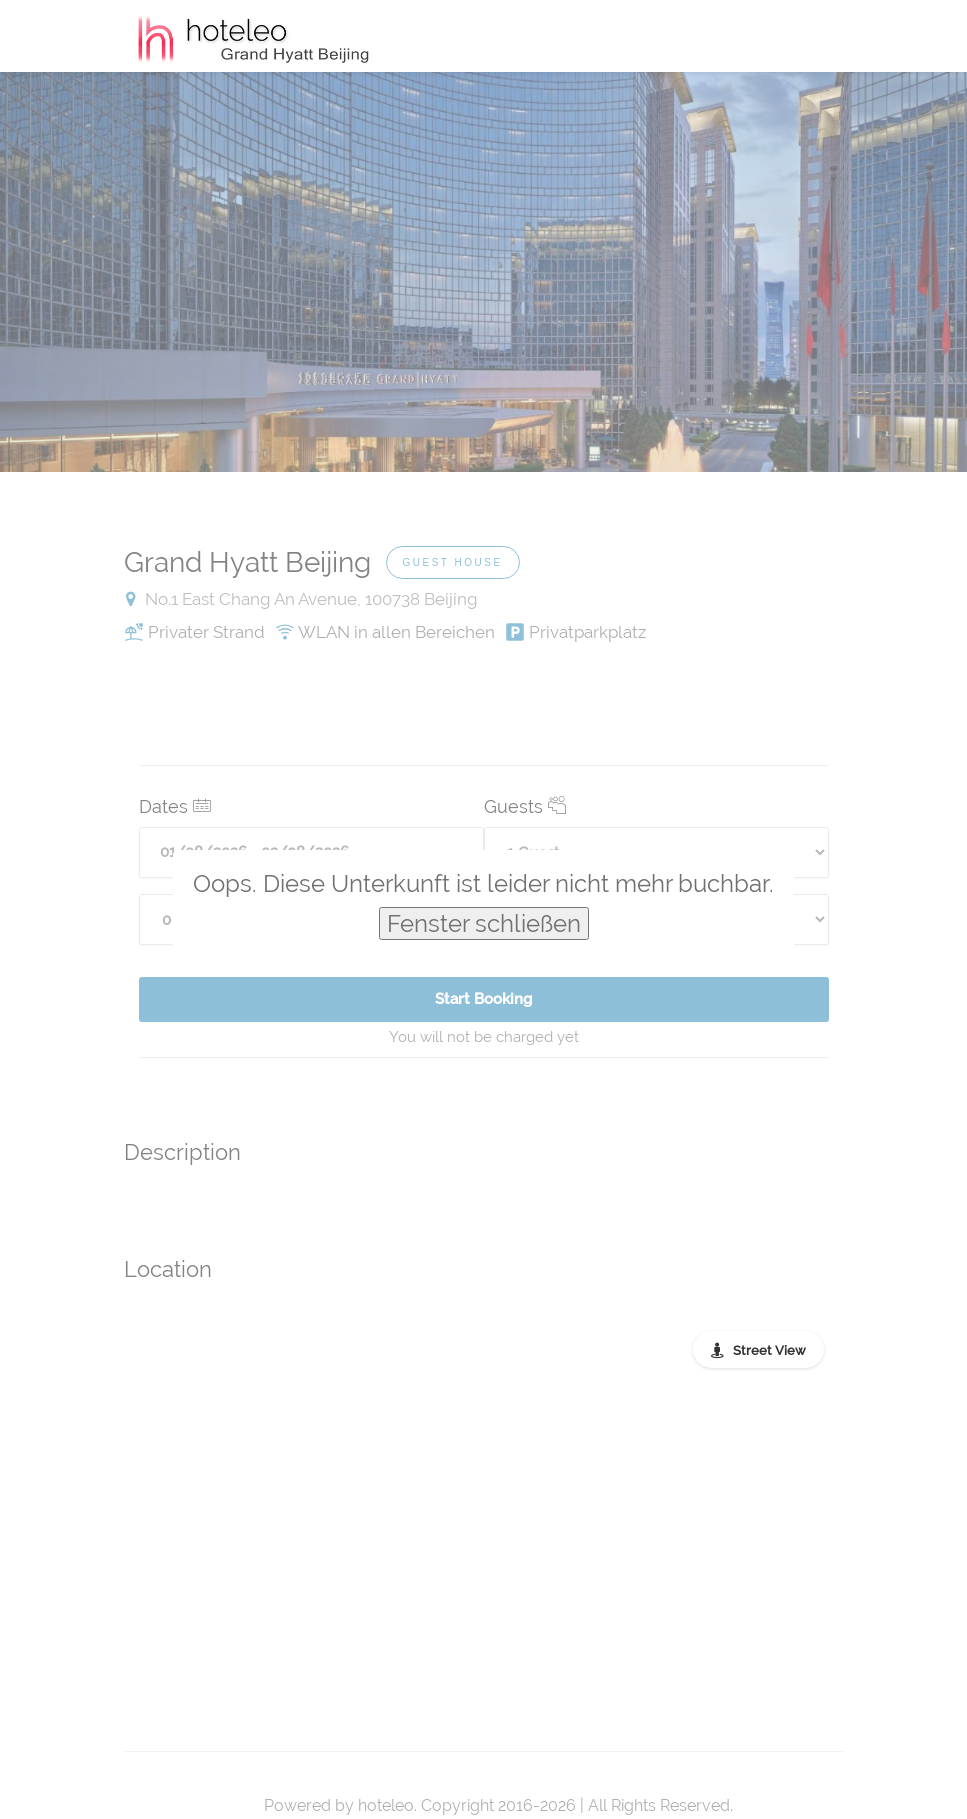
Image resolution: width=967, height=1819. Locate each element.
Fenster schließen (484, 923)
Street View (769, 1350)
